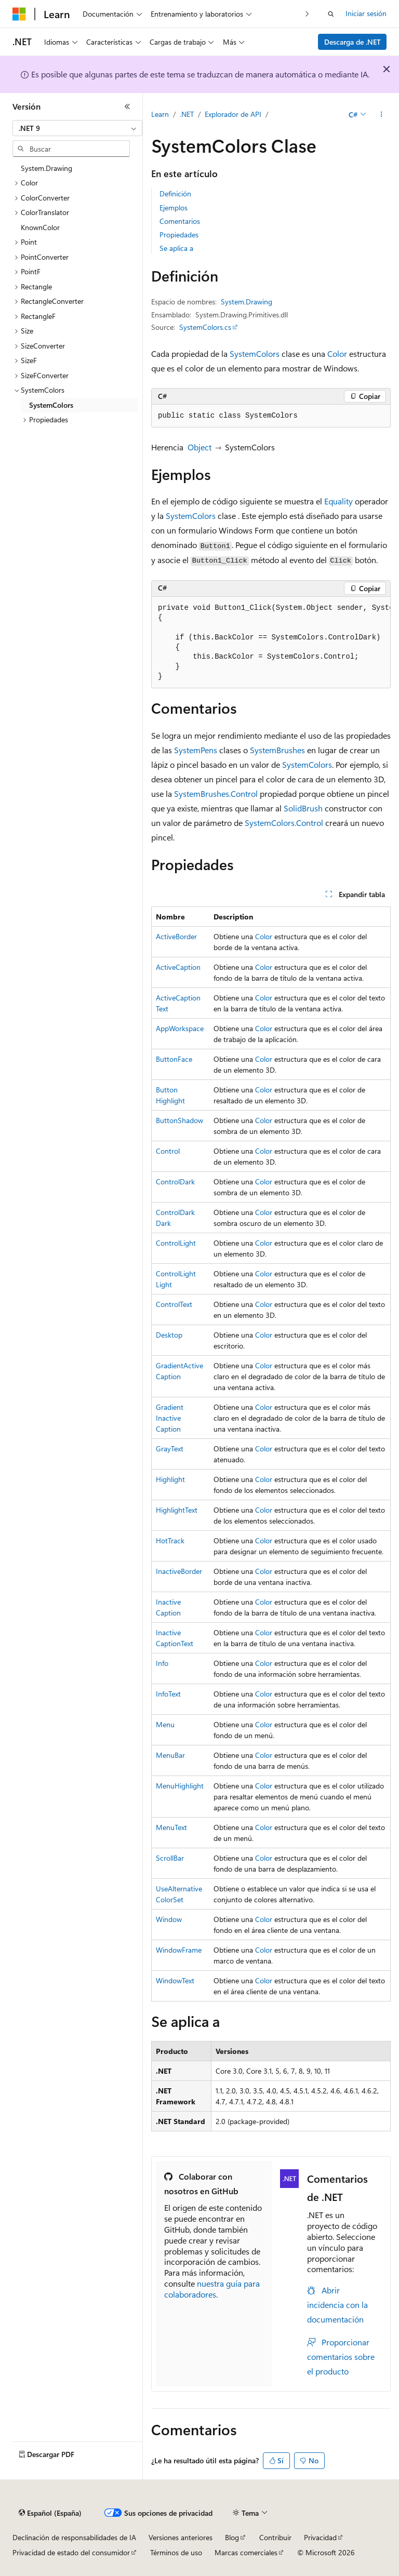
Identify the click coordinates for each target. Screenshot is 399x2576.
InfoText (168, 1694)
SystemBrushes (277, 749)
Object (199, 447)
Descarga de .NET (352, 42)
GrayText (169, 1448)
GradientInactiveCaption (169, 1418)
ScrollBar (170, 1858)
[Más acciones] (382, 114)
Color (337, 353)
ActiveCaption (178, 967)
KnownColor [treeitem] (40, 227)
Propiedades (178, 234)
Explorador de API (233, 114)
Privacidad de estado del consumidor (71, 2552)
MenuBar (170, 1755)
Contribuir (275, 2537)
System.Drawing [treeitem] (46, 168)
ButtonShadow (179, 1120)
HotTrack (170, 1540)
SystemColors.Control (284, 822)
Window (169, 1919)
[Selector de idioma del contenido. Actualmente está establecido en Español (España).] (50, 2513)
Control (168, 1151)
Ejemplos (173, 207)
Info (162, 1663)
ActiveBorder (176, 936)
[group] (271, 643)
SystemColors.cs (205, 327)
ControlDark (175, 1181)
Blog (232, 2537)
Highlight (170, 1479)
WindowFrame (179, 1950)
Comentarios (179, 221)
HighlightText (176, 1510)
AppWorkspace (180, 1028)
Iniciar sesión (366, 13)
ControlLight (176, 1243)
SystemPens (195, 749)
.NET (187, 114)
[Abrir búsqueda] (331, 14)
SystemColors (255, 353)
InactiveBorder (179, 1571)
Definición (175, 193)
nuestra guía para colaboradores (212, 2289)
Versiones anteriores (180, 2537)
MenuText (171, 1827)
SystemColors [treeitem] (51, 405)
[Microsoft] (19, 14)
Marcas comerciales (246, 2552)
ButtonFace (174, 1059)
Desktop (169, 1335)
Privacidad (320, 2537)
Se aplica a (176, 248)
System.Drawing (246, 301)
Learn (160, 114)
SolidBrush (303, 808)
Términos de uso (176, 2552)
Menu (165, 1724)
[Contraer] (127, 106)
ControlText (174, 1304)
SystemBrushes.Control (216, 793)
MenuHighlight (180, 1786)
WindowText (175, 1980)
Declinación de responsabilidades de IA (74, 2537)
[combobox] (77, 128)
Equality (338, 501)
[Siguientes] (307, 14)
